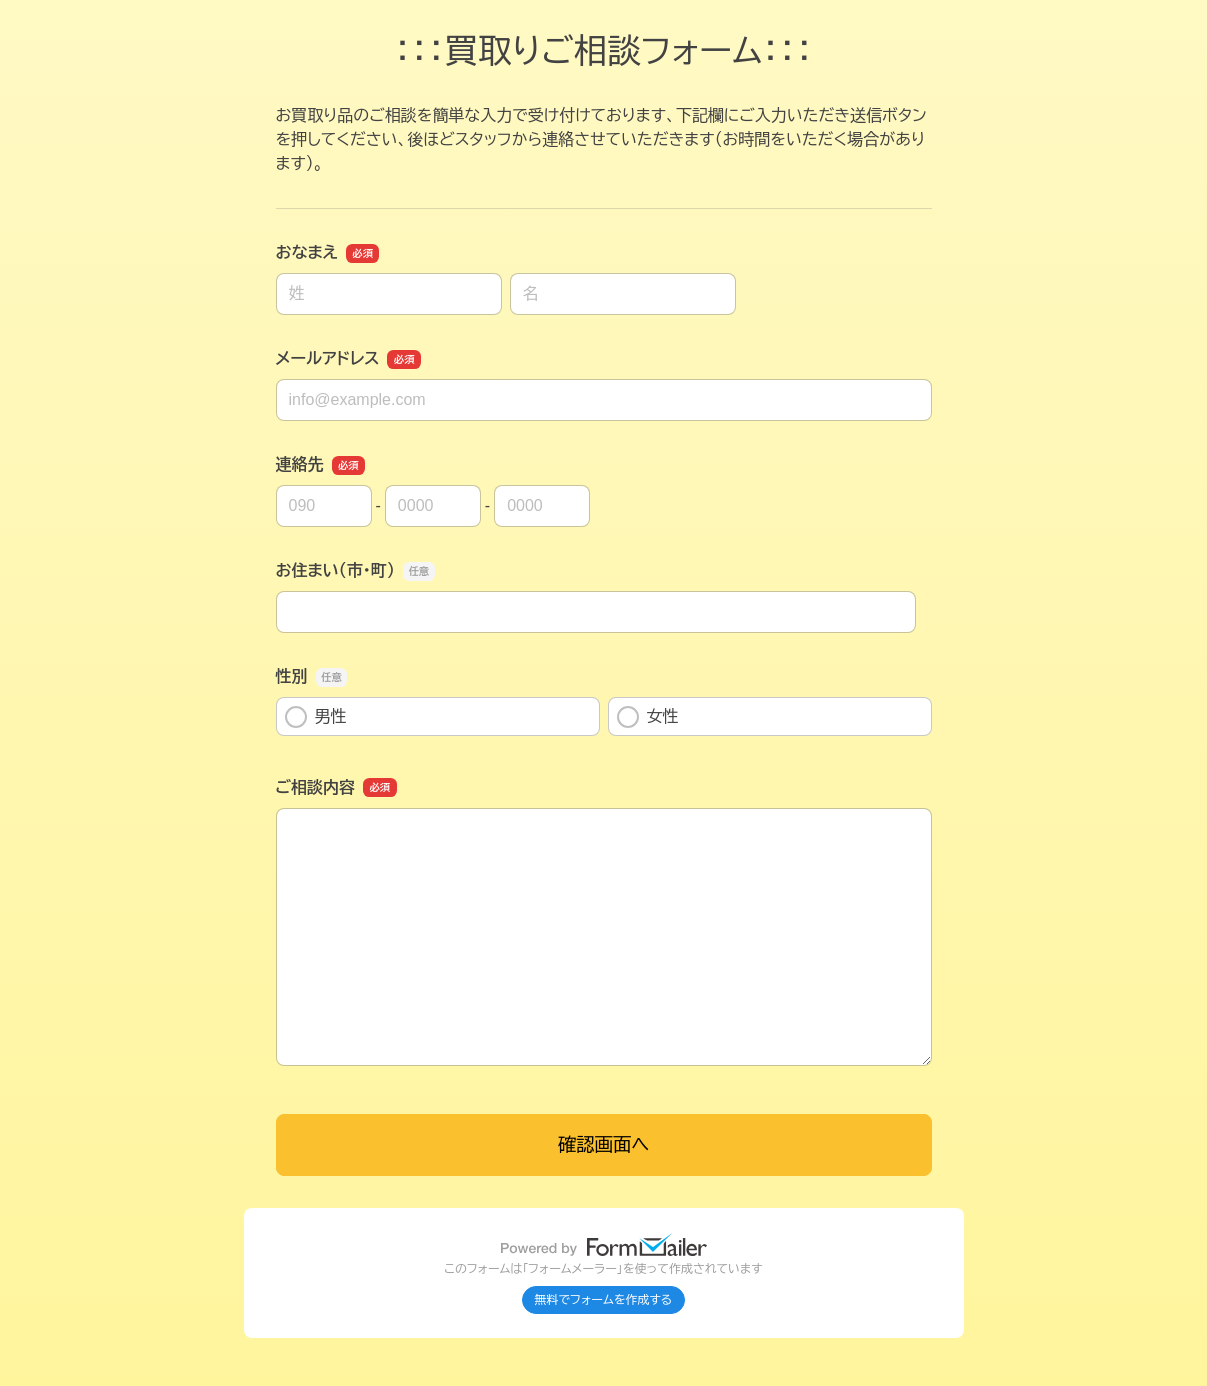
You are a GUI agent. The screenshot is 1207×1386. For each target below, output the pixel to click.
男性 (316, 717)
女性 (648, 717)
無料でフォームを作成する (604, 1300)
